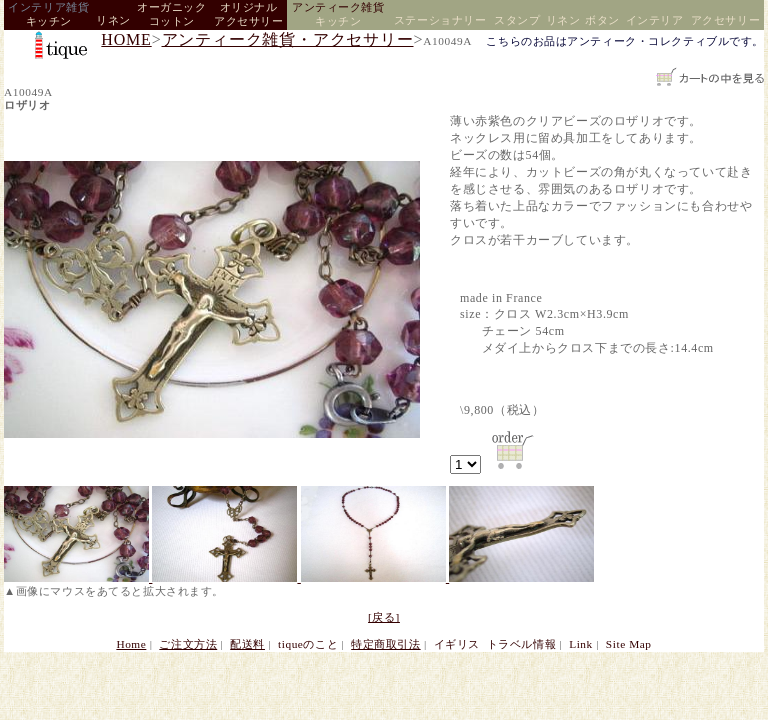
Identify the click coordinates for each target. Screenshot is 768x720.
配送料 (247, 644)
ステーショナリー (440, 20)
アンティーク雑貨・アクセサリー (288, 39)
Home (131, 644)
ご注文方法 (188, 644)
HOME (126, 39)
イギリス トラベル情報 (495, 644)
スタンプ (517, 20)
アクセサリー (725, 20)
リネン (113, 20)
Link (581, 644)
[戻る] (384, 617)
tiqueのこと (308, 644)
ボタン (602, 20)
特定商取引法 (385, 644)
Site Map (629, 644)
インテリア (655, 20)
